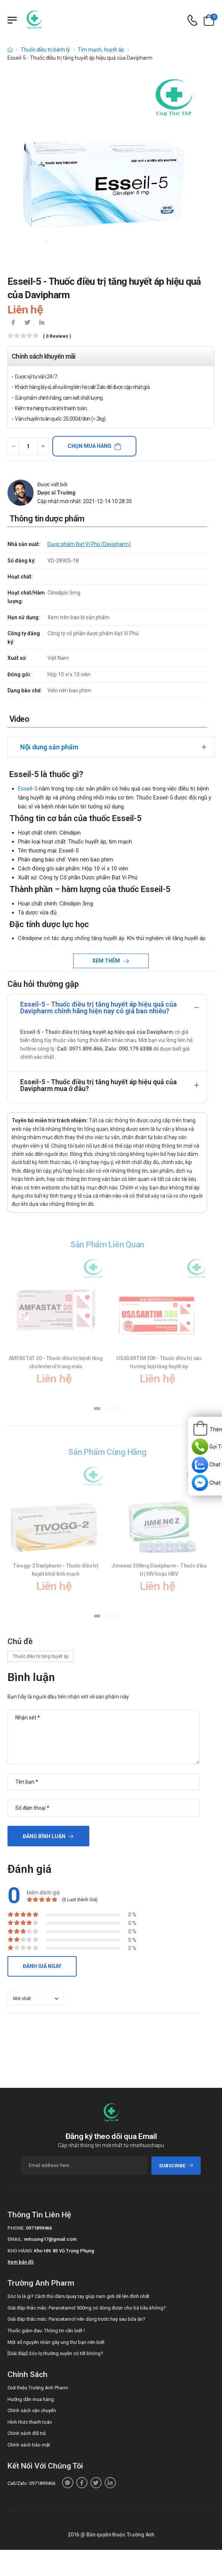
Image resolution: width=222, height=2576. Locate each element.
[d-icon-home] (10, 50)
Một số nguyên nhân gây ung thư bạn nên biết (56, 2342)
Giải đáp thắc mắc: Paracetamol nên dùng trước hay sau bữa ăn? (76, 2319)
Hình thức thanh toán (29, 2422)
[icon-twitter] (27, 323)
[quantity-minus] (13, 446)
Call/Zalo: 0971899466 (31, 2483)
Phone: (16, 2228)
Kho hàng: (20, 2251)
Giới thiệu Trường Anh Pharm (37, 2388)
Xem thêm (106, 961)
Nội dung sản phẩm (49, 747)
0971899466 (39, 2228)
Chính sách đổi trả (26, 2433)
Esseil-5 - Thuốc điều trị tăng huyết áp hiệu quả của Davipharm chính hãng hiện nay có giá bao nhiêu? (98, 1007)
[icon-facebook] (13, 323)
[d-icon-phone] (192, 20)
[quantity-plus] (43, 446)
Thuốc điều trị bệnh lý (45, 50)
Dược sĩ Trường (56, 493)
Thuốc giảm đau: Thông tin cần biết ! (46, 2330)
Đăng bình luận (44, 1836)
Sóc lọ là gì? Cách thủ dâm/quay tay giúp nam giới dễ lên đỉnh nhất (78, 2296)
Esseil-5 (27, 788)
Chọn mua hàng (89, 446)
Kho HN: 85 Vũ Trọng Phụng (64, 2251)
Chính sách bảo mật (28, 2445)
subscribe (176, 2165)
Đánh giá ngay (42, 1966)
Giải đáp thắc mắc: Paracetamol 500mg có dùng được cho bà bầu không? (86, 2308)
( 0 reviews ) (57, 336)
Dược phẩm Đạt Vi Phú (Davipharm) (89, 544)
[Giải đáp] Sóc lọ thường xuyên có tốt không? (55, 2353)
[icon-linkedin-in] (41, 323)
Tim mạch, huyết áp (101, 50)
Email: (15, 2239)
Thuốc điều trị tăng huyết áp (40, 1656)
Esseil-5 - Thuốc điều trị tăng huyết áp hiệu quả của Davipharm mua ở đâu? (98, 1085)
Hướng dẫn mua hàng (30, 2399)
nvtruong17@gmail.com (50, 2239)
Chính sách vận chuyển (31, 2410)
